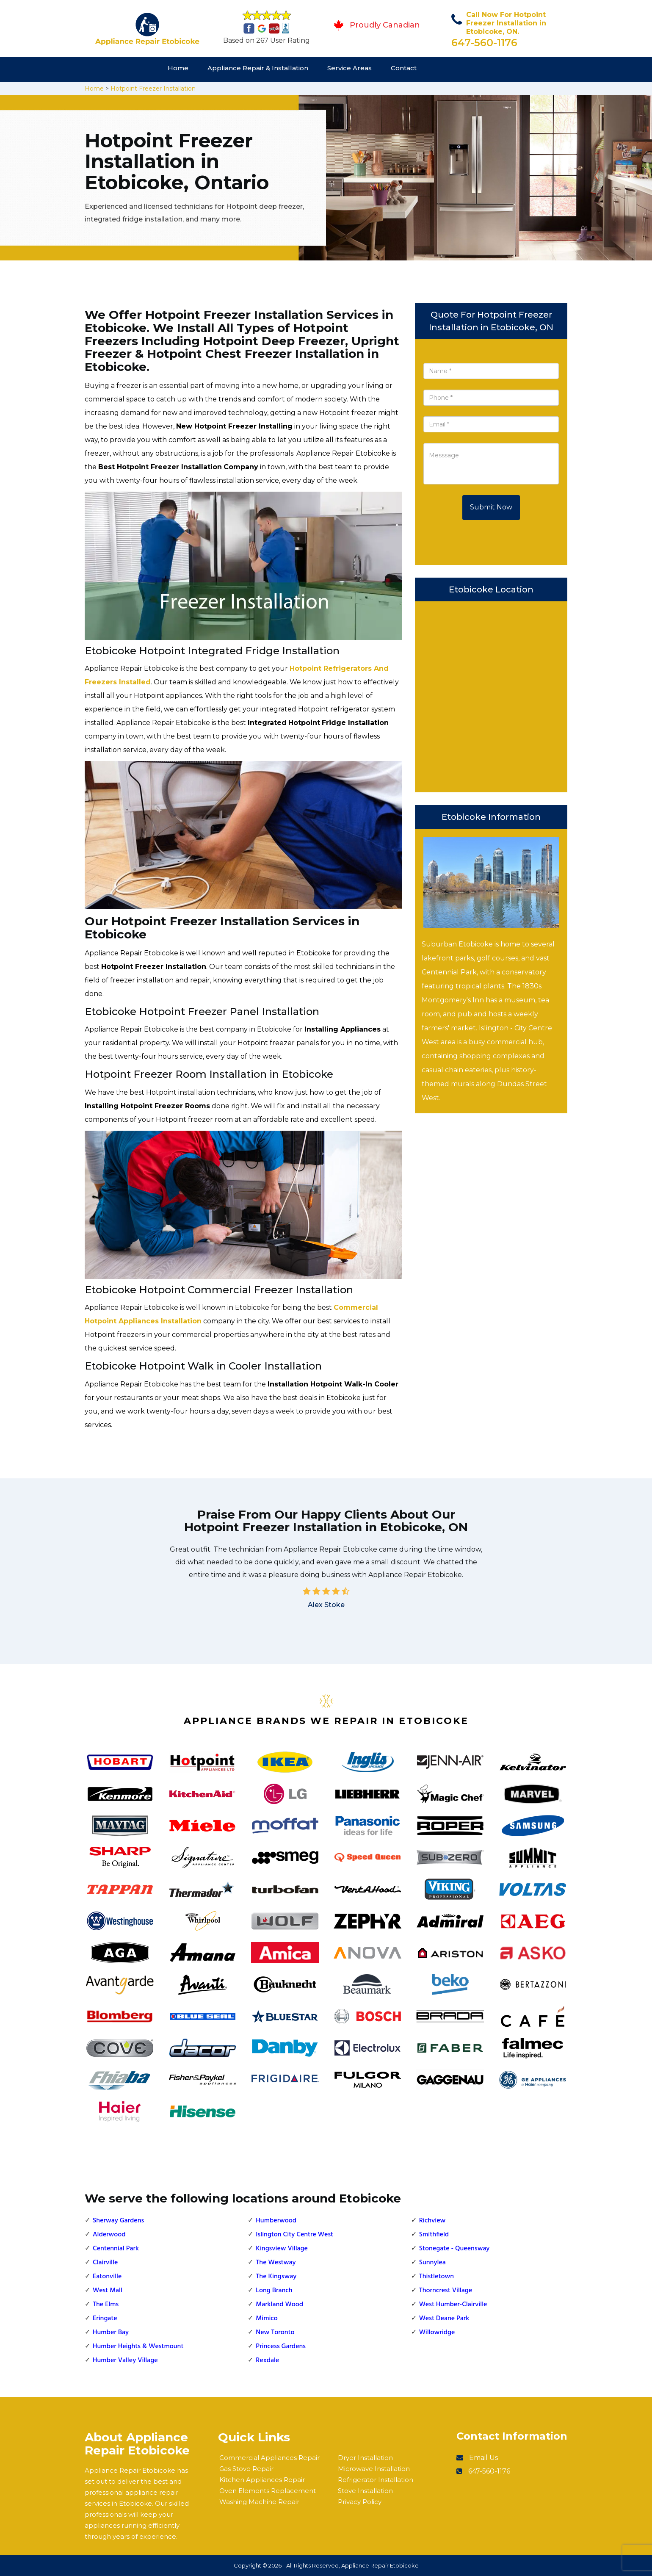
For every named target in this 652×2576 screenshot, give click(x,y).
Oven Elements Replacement (267, 2491)
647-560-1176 (484, 42)
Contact (404, 68)
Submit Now (491, 507)
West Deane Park (444, 2318)
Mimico (267, 2318)
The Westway (276, 2262)
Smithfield (434, 2234)
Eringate (105, 2318)
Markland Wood (279, 2304)
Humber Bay (111, 2332)
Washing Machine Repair (259, 2502)
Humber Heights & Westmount (138, 2346)
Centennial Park (116, 2248)
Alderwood (109, 2234)
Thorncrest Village (445, 2290)
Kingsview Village (282, 2248)
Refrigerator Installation (375, 2480)
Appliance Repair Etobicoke (380, 2565)
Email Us (483, 2458)
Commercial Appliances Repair (269, 2458)
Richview (432, 2220)
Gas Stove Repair (246, 2469)
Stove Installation (365, 2491)
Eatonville (107, 2276)
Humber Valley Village (125, 2360)
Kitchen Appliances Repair (262, 2480)
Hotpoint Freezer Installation (153, 88)
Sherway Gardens (118, 2220)
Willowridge (437, 2332)
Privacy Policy (359, 2502)
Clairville (105, 2262)
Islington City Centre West (294, 2234)
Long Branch (274, 2290)
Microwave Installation (374, 2469)
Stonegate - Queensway (454, 2248)
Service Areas (349, 68)
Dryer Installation (365, 2458)
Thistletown (436, 2276)
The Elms (106, 2304)
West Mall (107, 2290)
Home (178, 68)
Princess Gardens (281, 2346)
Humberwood (276, 2220)
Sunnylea (432, 2262)
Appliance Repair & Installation (257, 68)
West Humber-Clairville (453, 2304)
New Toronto (275, 2332)
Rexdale (267, 2360)
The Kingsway (276, 2276)
